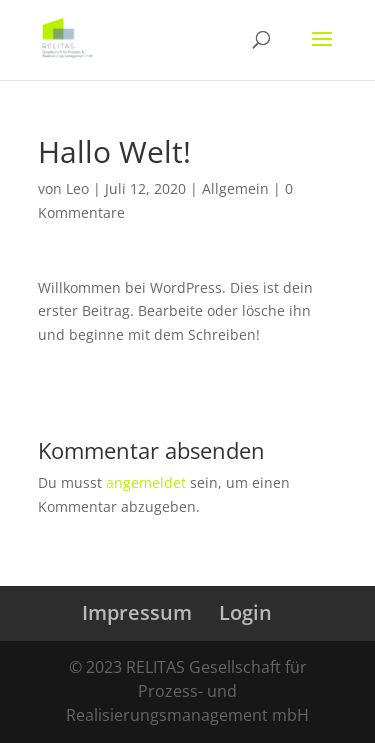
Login (245, 612)
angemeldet (146, 482)
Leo (77, 188)
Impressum (137, 612)
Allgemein (235, 188)
